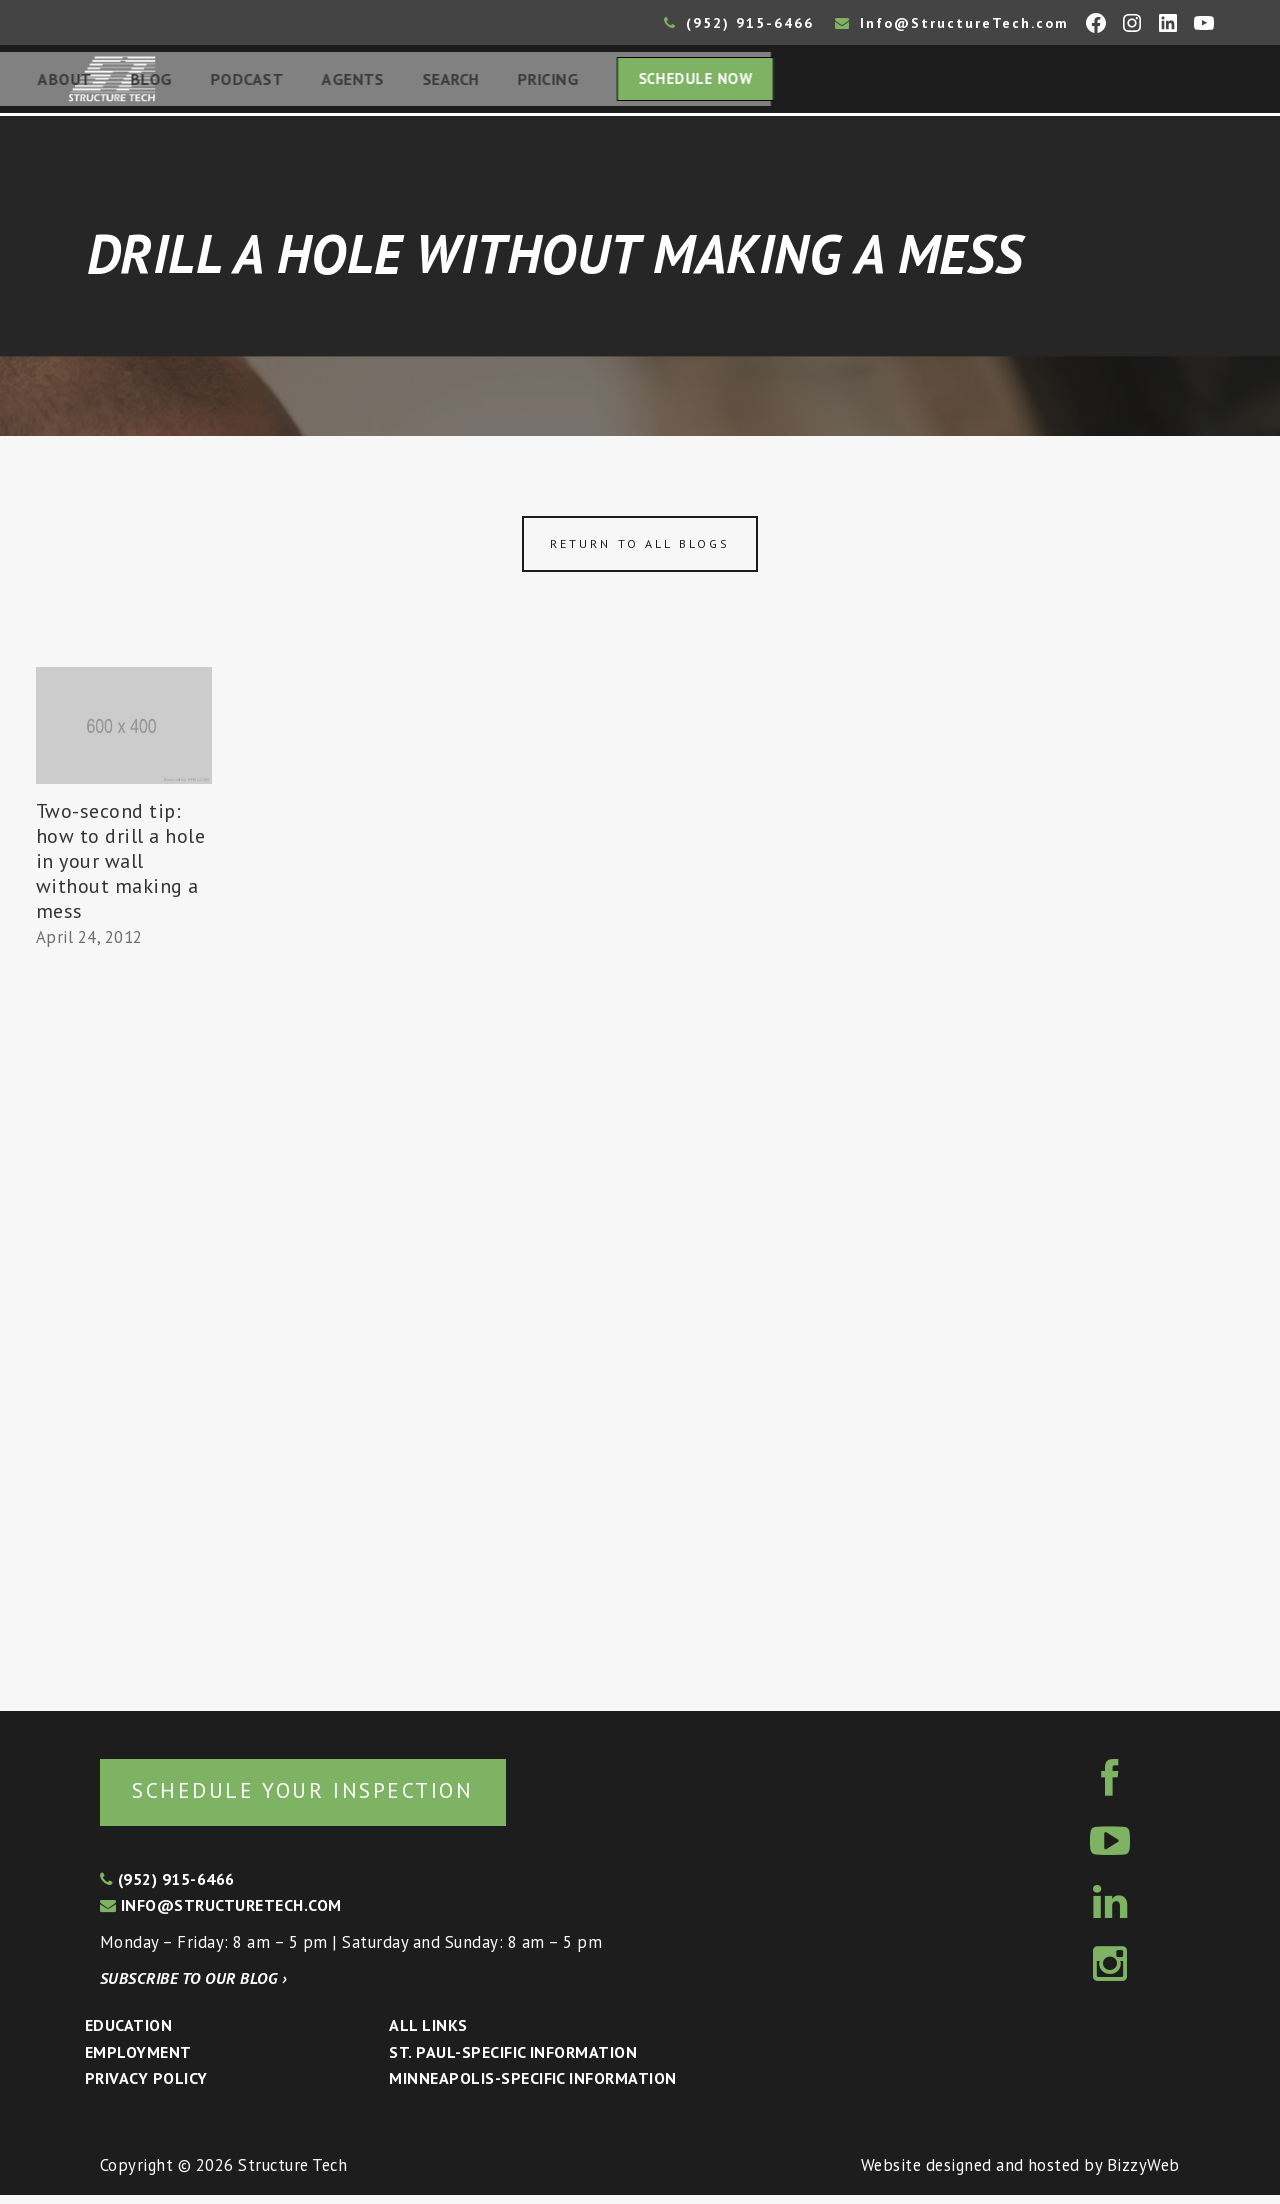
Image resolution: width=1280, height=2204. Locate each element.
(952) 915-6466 (739, 23)
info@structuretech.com (221, 1914)
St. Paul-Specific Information (513, 2061)
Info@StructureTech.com (952, 23)
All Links (428, 2034)
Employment (138, 2061)
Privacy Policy (146, 2087)
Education (128, 2034)
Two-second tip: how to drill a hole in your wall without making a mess (121, 867)
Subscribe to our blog (193, 1987)
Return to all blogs (640, 549)
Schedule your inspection (335, 1797)
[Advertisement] (124, 1327)
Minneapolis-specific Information (532, 2087)
